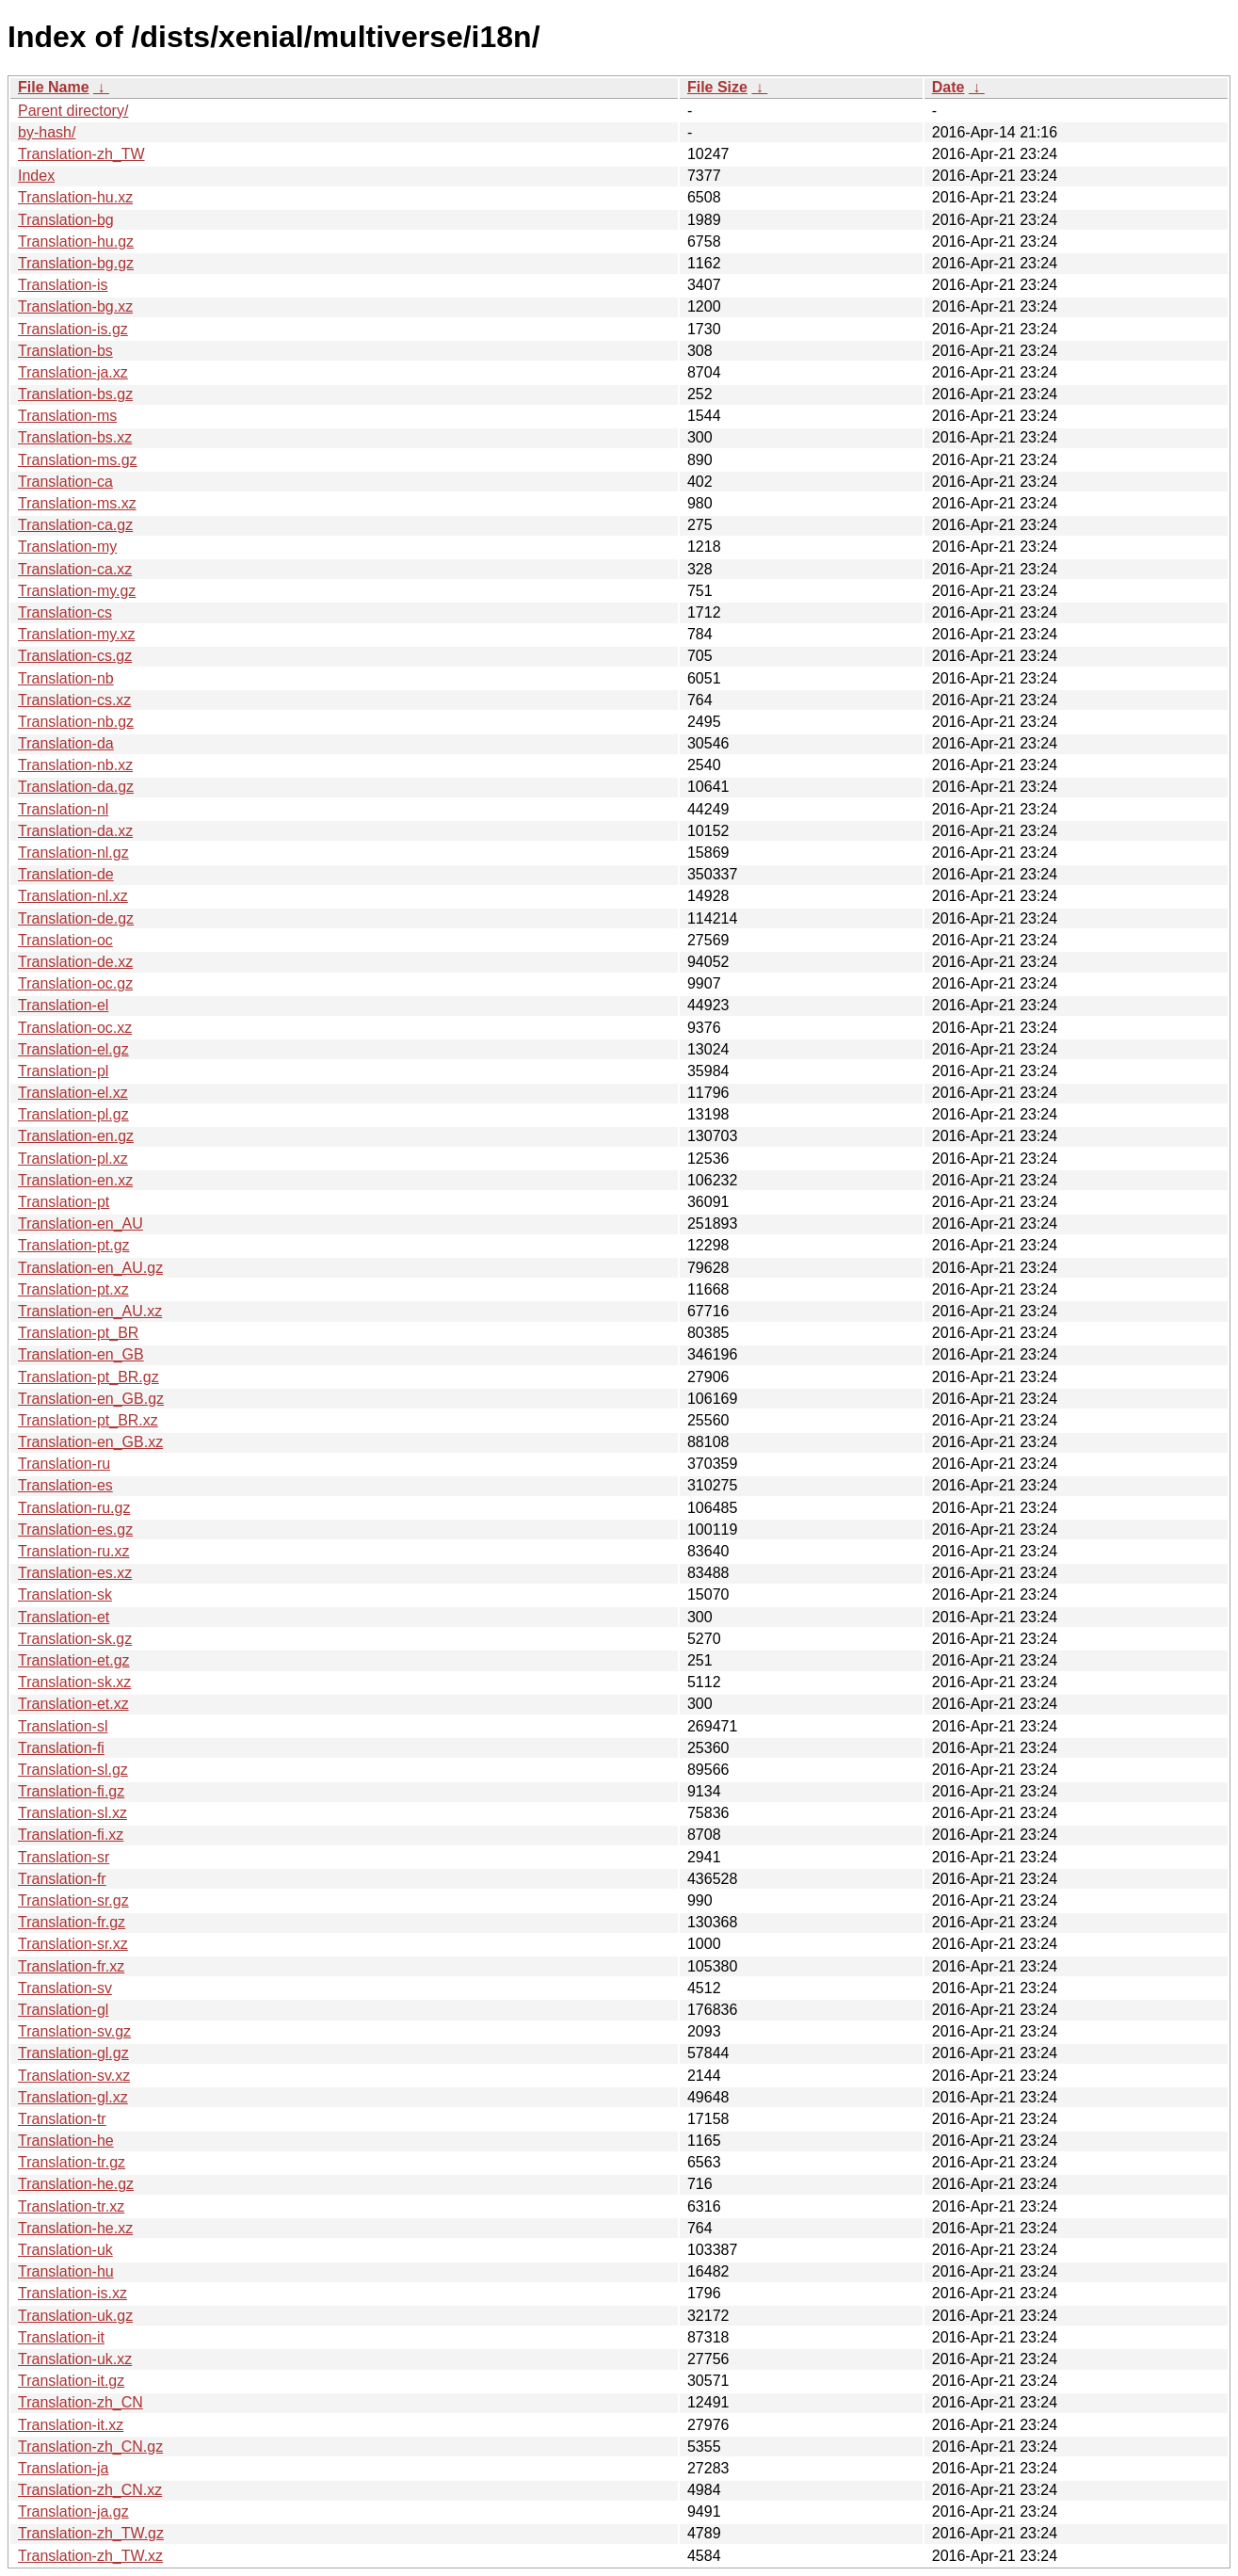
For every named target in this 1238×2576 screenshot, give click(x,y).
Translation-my (67, 547)
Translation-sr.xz (73, 1944)
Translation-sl (62, 1726)
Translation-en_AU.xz (90, 1311)
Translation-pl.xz (73, 1159)
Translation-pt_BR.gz (88, 1377)
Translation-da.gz (76, 787)
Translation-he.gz (76, 2184)
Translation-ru (64, 1464)
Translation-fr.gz (71, 1922)
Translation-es (65, 1485)
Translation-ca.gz (75, 525)
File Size (717, 87)
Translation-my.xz (76, 634)
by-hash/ (46, 132)
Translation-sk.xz (74, 1682)
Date (948, 87)
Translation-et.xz (73, 1704)
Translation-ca (65, 482)
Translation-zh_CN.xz (90, 2490)
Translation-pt (63, 1202)
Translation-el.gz (73, 1049)
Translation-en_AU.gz (90, 1268)
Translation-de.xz (75, 962)
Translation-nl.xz (73, 896)
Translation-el (63, 1005)
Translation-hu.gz (76, 241)
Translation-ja (63, 2468)
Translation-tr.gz (71, 2162)
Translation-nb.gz (76, 722)
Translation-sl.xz (72, 1813)
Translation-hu (66, 2271)
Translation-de (66, 874)
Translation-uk (65, 2250)
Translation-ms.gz (77, 460)
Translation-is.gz (73, 329)
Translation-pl (63, 1071)
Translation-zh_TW (81, 154)
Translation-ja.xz (73, 372)
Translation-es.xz (75, 1573)
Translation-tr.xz (71, 2206)
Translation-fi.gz (71, 1791)
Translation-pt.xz (73, 1289)
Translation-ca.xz (75, 569)
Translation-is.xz (72, 2293)
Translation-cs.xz (74, 700)
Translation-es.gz (75, 1529)
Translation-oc (65, 940)
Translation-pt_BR (78, 1333)
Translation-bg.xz (75, 306)
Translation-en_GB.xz (90, 1442)
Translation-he (66, 2141)
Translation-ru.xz (74, 1551)
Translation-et (63, 1617)
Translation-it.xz (70, 2425)
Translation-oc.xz (75, 1028)
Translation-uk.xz (75, 2359)
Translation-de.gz (76, 918)
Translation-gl (63, 2010)
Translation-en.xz (75, 1180)
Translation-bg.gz (76, 263)
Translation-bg (66, 220)
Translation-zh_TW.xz (90, 2556)
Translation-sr (63, 1857)
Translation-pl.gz (73, 1114)
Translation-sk (65, 1594)
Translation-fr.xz (71, 1966)
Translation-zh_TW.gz (91, 2533)
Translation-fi (61, 1748)
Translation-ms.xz (77, 503)
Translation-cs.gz (75, 656)
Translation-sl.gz (73, 1770)
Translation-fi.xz (70, 1835)
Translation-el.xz (73, 1093)
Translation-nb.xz (75, 765)
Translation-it (61, 2337)
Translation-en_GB (81, 1354)
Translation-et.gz (74, 1660)
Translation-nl (63, 809)
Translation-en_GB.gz (91, 1399)
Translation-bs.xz (75, 437)
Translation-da (66, 743)
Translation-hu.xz (75, 197)
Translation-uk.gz (75, 2316)
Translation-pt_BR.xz (88, 1420)
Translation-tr (62, 2119)
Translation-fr (62, 1879)
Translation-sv (65, 1988)
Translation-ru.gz (74, 1508)
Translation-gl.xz (73, 2097)
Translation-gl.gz (73, 2053)
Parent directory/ (73, 111)
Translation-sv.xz (74, 2076)
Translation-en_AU (80, 1224)
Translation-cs (65, 612)
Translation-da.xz (75, 831)
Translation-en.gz (76, 1136)
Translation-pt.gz (74, 1245)
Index (36, 176)
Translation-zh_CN (80, 2402)
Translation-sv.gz (74, 2031)
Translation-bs (65, 351)
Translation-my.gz (77, 591)
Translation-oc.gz (75, 983)
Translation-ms (67, 416)
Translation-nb (66, 678)
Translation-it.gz (71, 2381)
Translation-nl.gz (73, 853)
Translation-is (62, 285)
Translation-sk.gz (75, 1639)
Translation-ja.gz (73, 2512)
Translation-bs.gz (75, 394)
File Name (53, 87)
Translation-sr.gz (73, 1900)
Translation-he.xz (75, 2228)
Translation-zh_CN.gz (90, 2447)
